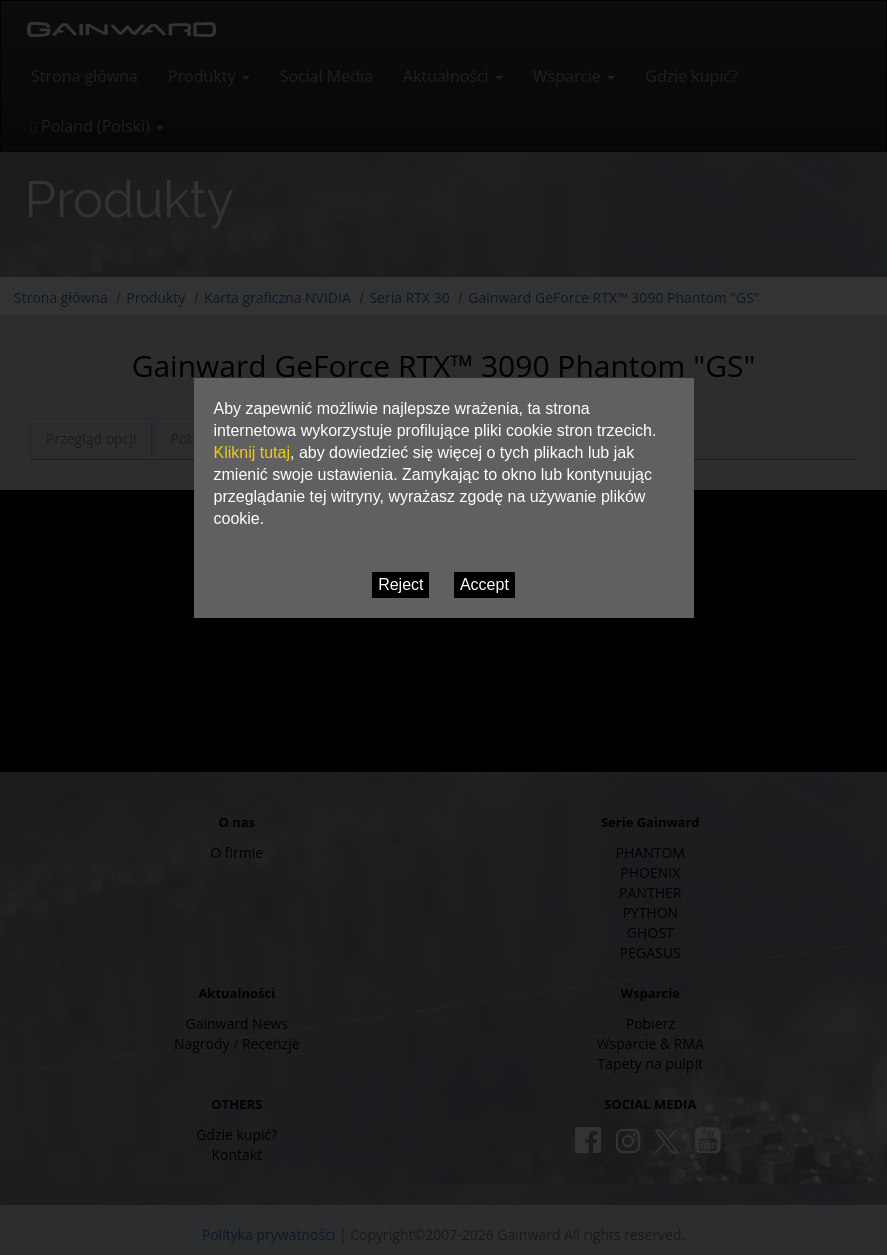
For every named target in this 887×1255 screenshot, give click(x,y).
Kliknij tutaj (252, 452)
